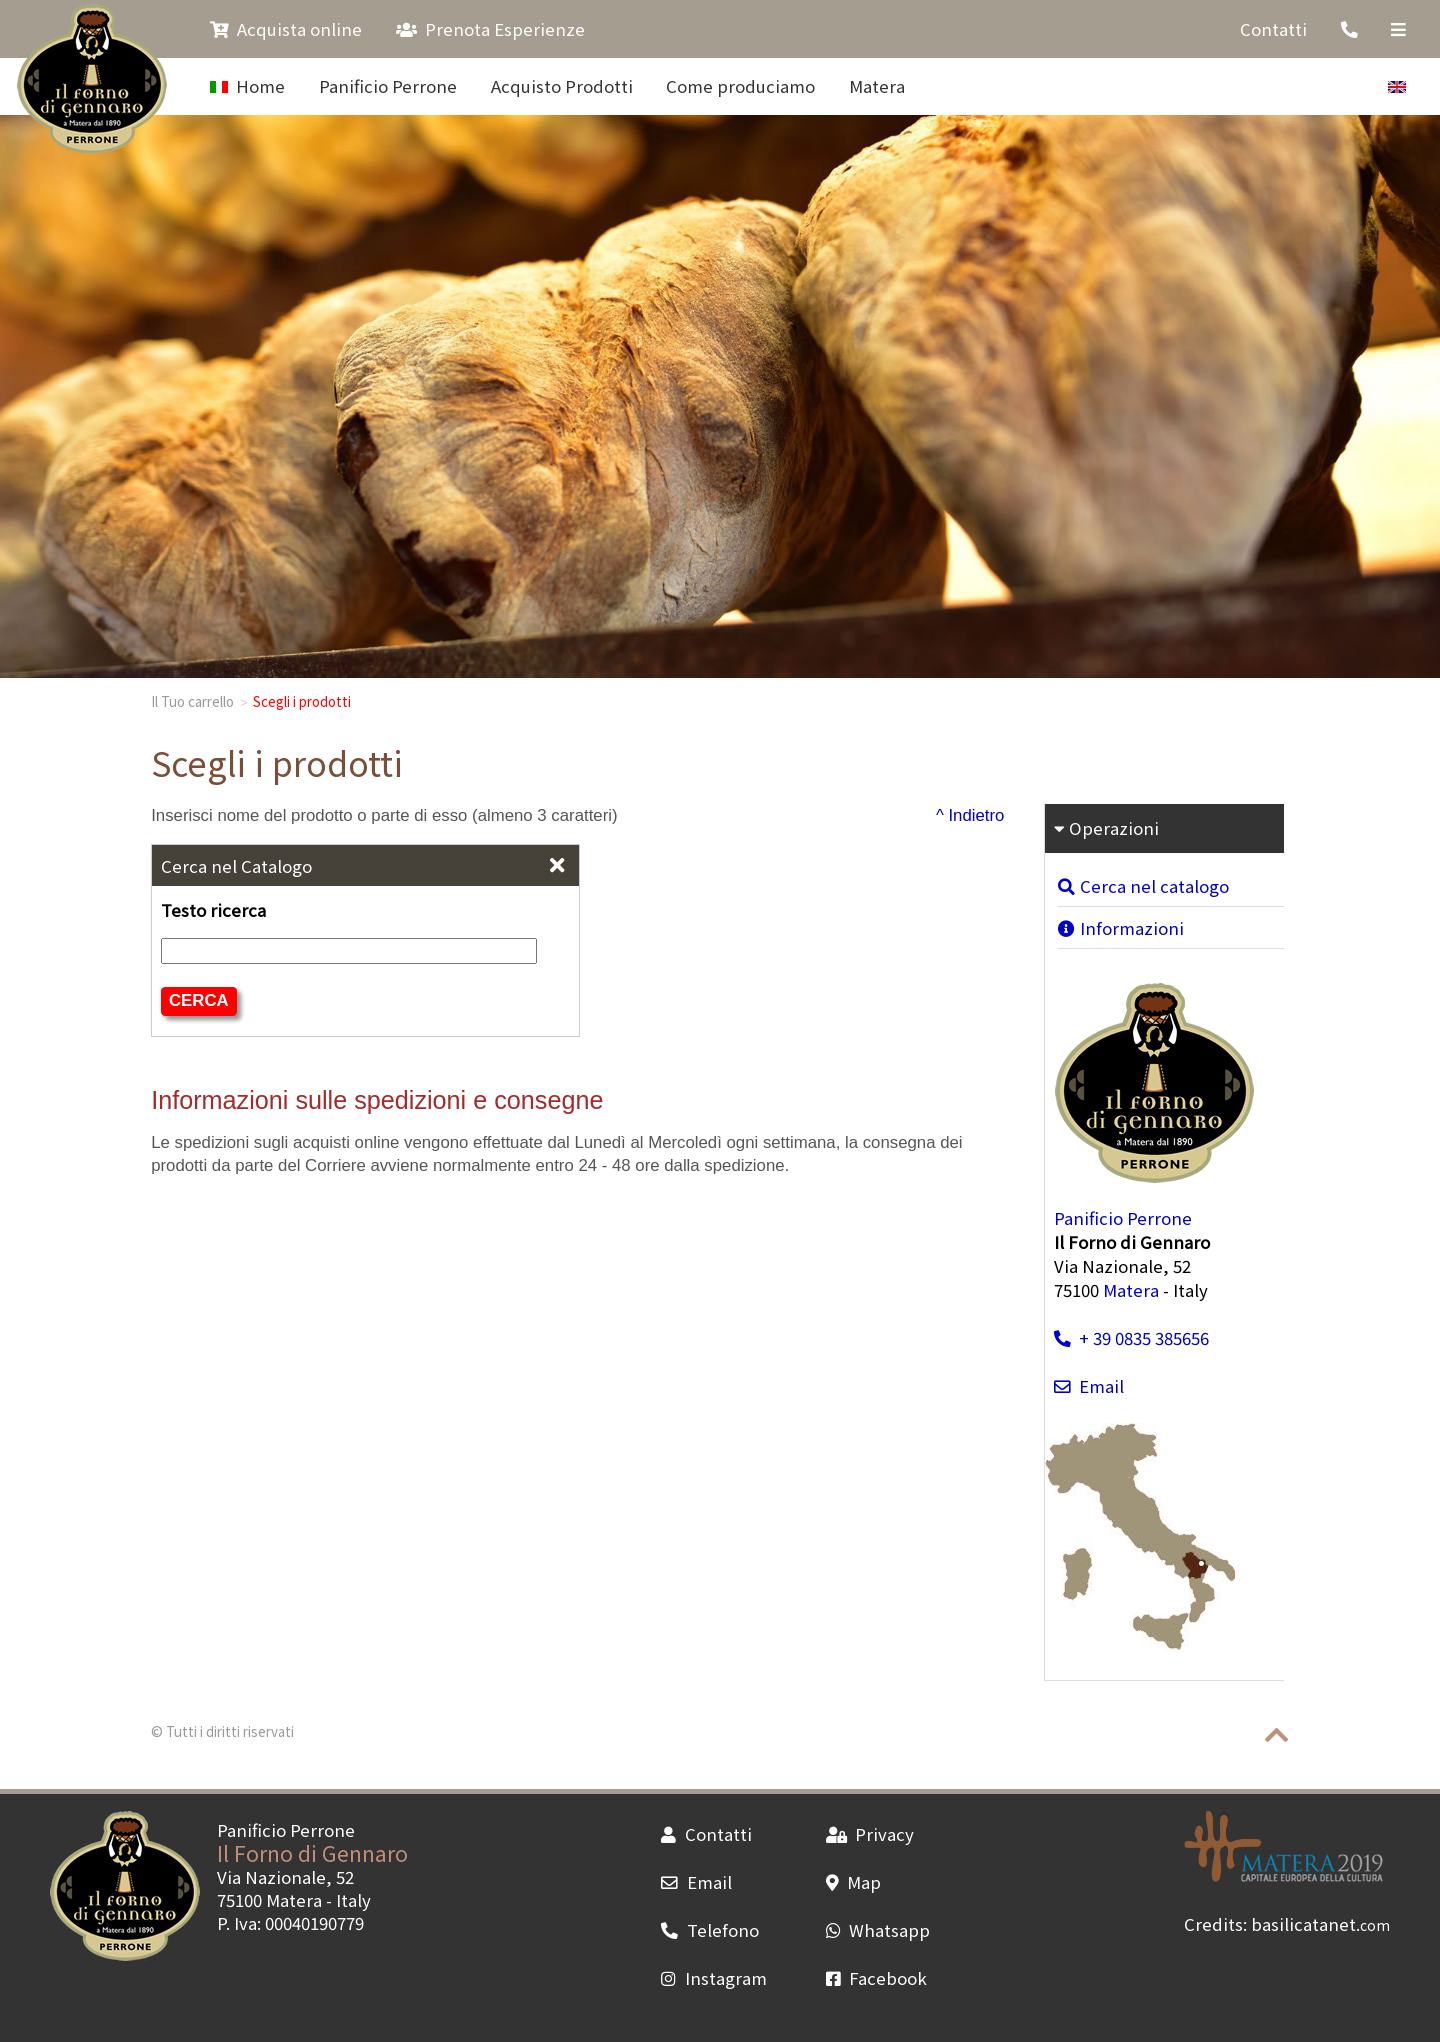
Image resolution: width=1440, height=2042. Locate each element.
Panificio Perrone (388, 86)
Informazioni (1121, 928)
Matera (877, 86)
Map (853, 1882)
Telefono (709, 1930)
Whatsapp (878, 1930)
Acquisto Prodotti (562, 86)
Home (247, 86)
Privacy (870, 1834)
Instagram (713, 1978)
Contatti (1273, 29)
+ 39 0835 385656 (1131, 1338)
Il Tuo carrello (192, 701)
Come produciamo (740, 86)
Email (1089, 1386)
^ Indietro (970, 815)
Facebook (876, 1978)
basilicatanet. (1320, 1924)
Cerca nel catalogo (1143, 886)
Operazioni (1106, 828)
